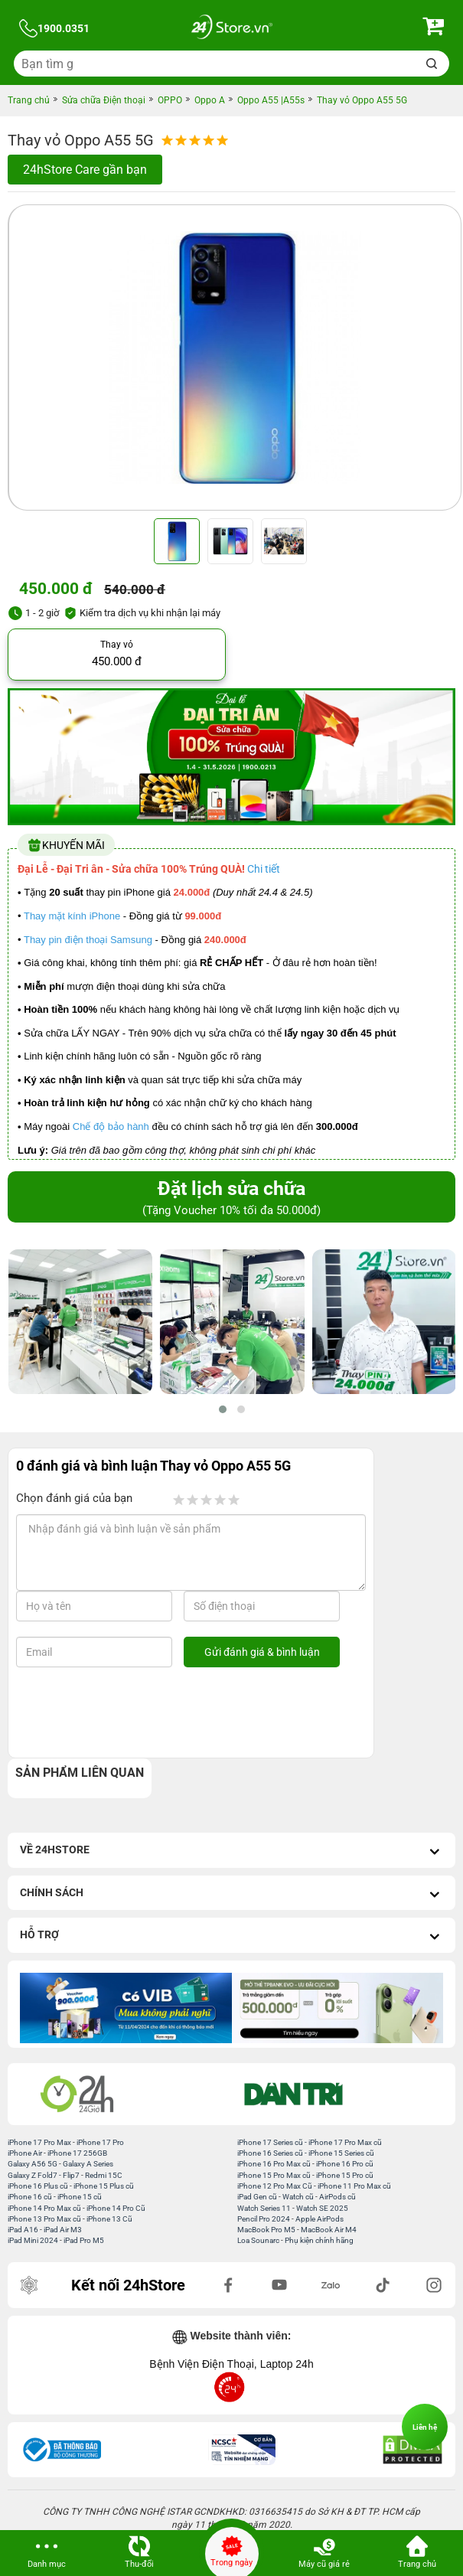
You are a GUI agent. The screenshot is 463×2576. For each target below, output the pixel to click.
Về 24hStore (231, 1851)
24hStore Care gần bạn (85, 169)
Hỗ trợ (231, 1936)
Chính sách (231, 1894)
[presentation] (140, 1712)
